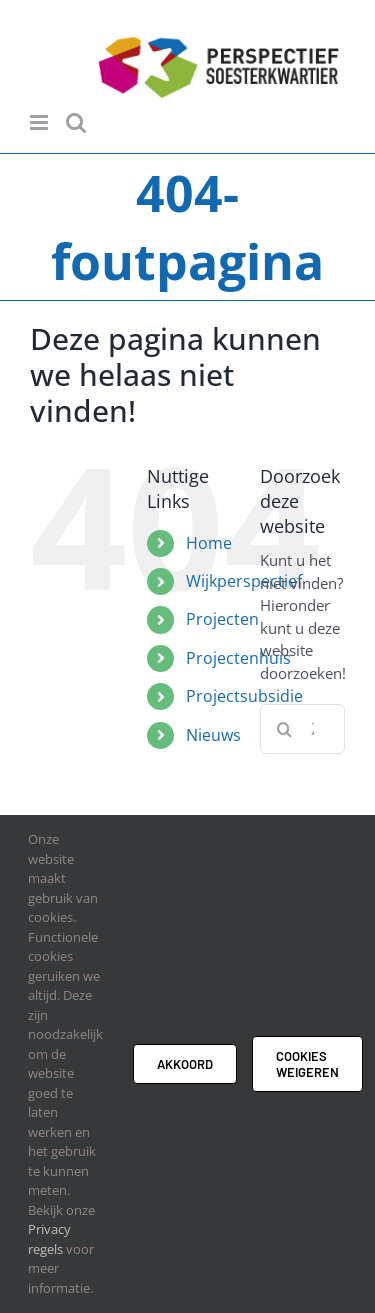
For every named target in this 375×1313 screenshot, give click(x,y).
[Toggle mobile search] (76, 122)
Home (209, 543)
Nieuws (213, 735)
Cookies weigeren (307, 1064)
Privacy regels (49, 1239)
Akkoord (185, 1064)
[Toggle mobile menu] (40, 122)
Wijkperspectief (244, 581)
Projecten (222, 619)
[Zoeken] (285, 729)
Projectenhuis (238, 658)
